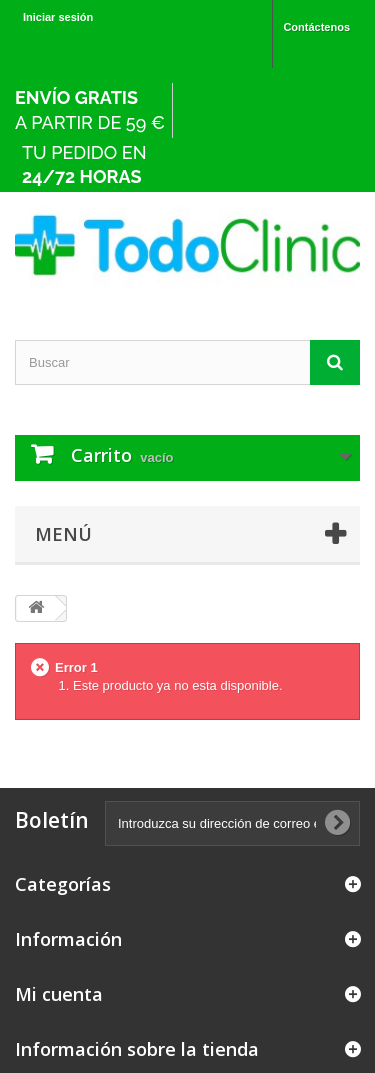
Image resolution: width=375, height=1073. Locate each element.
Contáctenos (316, 27)
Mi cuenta (59, 994)
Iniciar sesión (58, 17)
